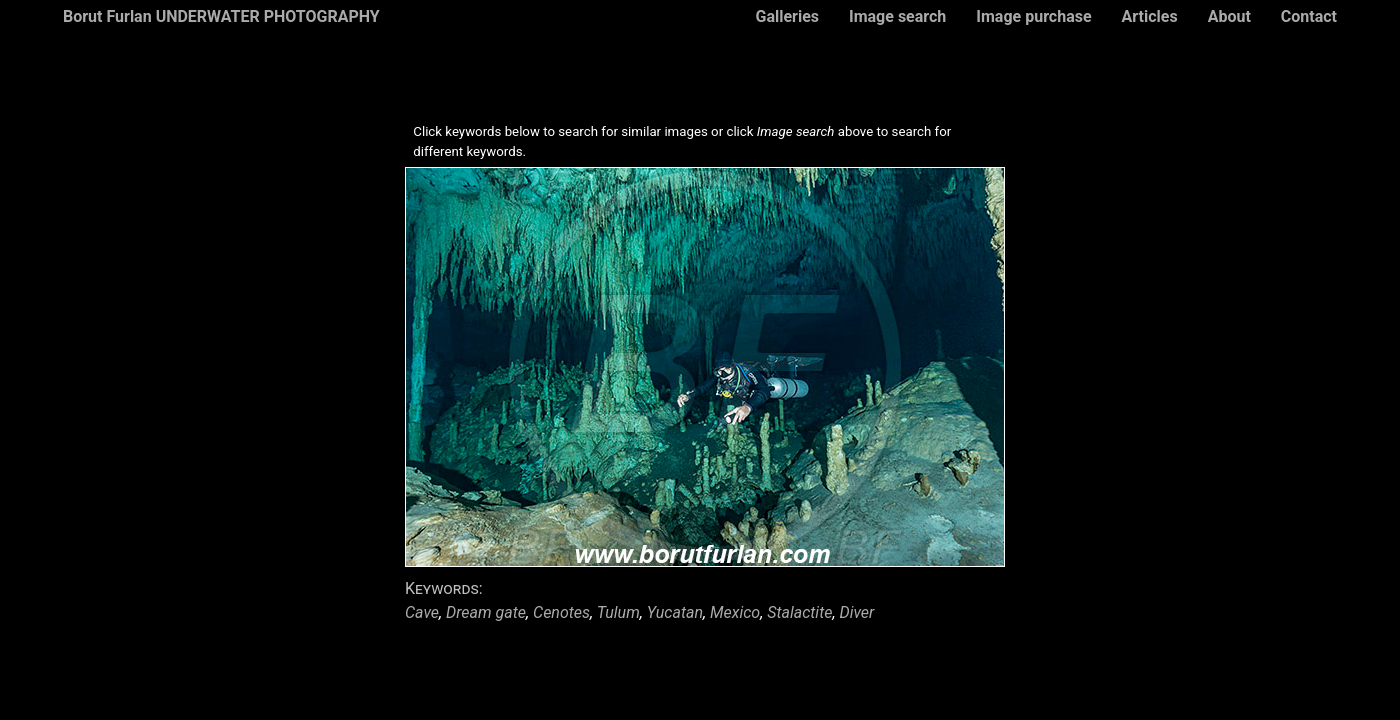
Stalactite (799, 612)
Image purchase (1033, 16)
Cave (422, 612)
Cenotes (561, 612)
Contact (1309, 16)
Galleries (787, 16)
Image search (897, 16)
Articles (1150, 16)
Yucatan (675, 612)
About (1229, 16)
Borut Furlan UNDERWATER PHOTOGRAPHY (221, 16)
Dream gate (486, 612)
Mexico (735, 612)
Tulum (618, 612)
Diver (856, 612)
